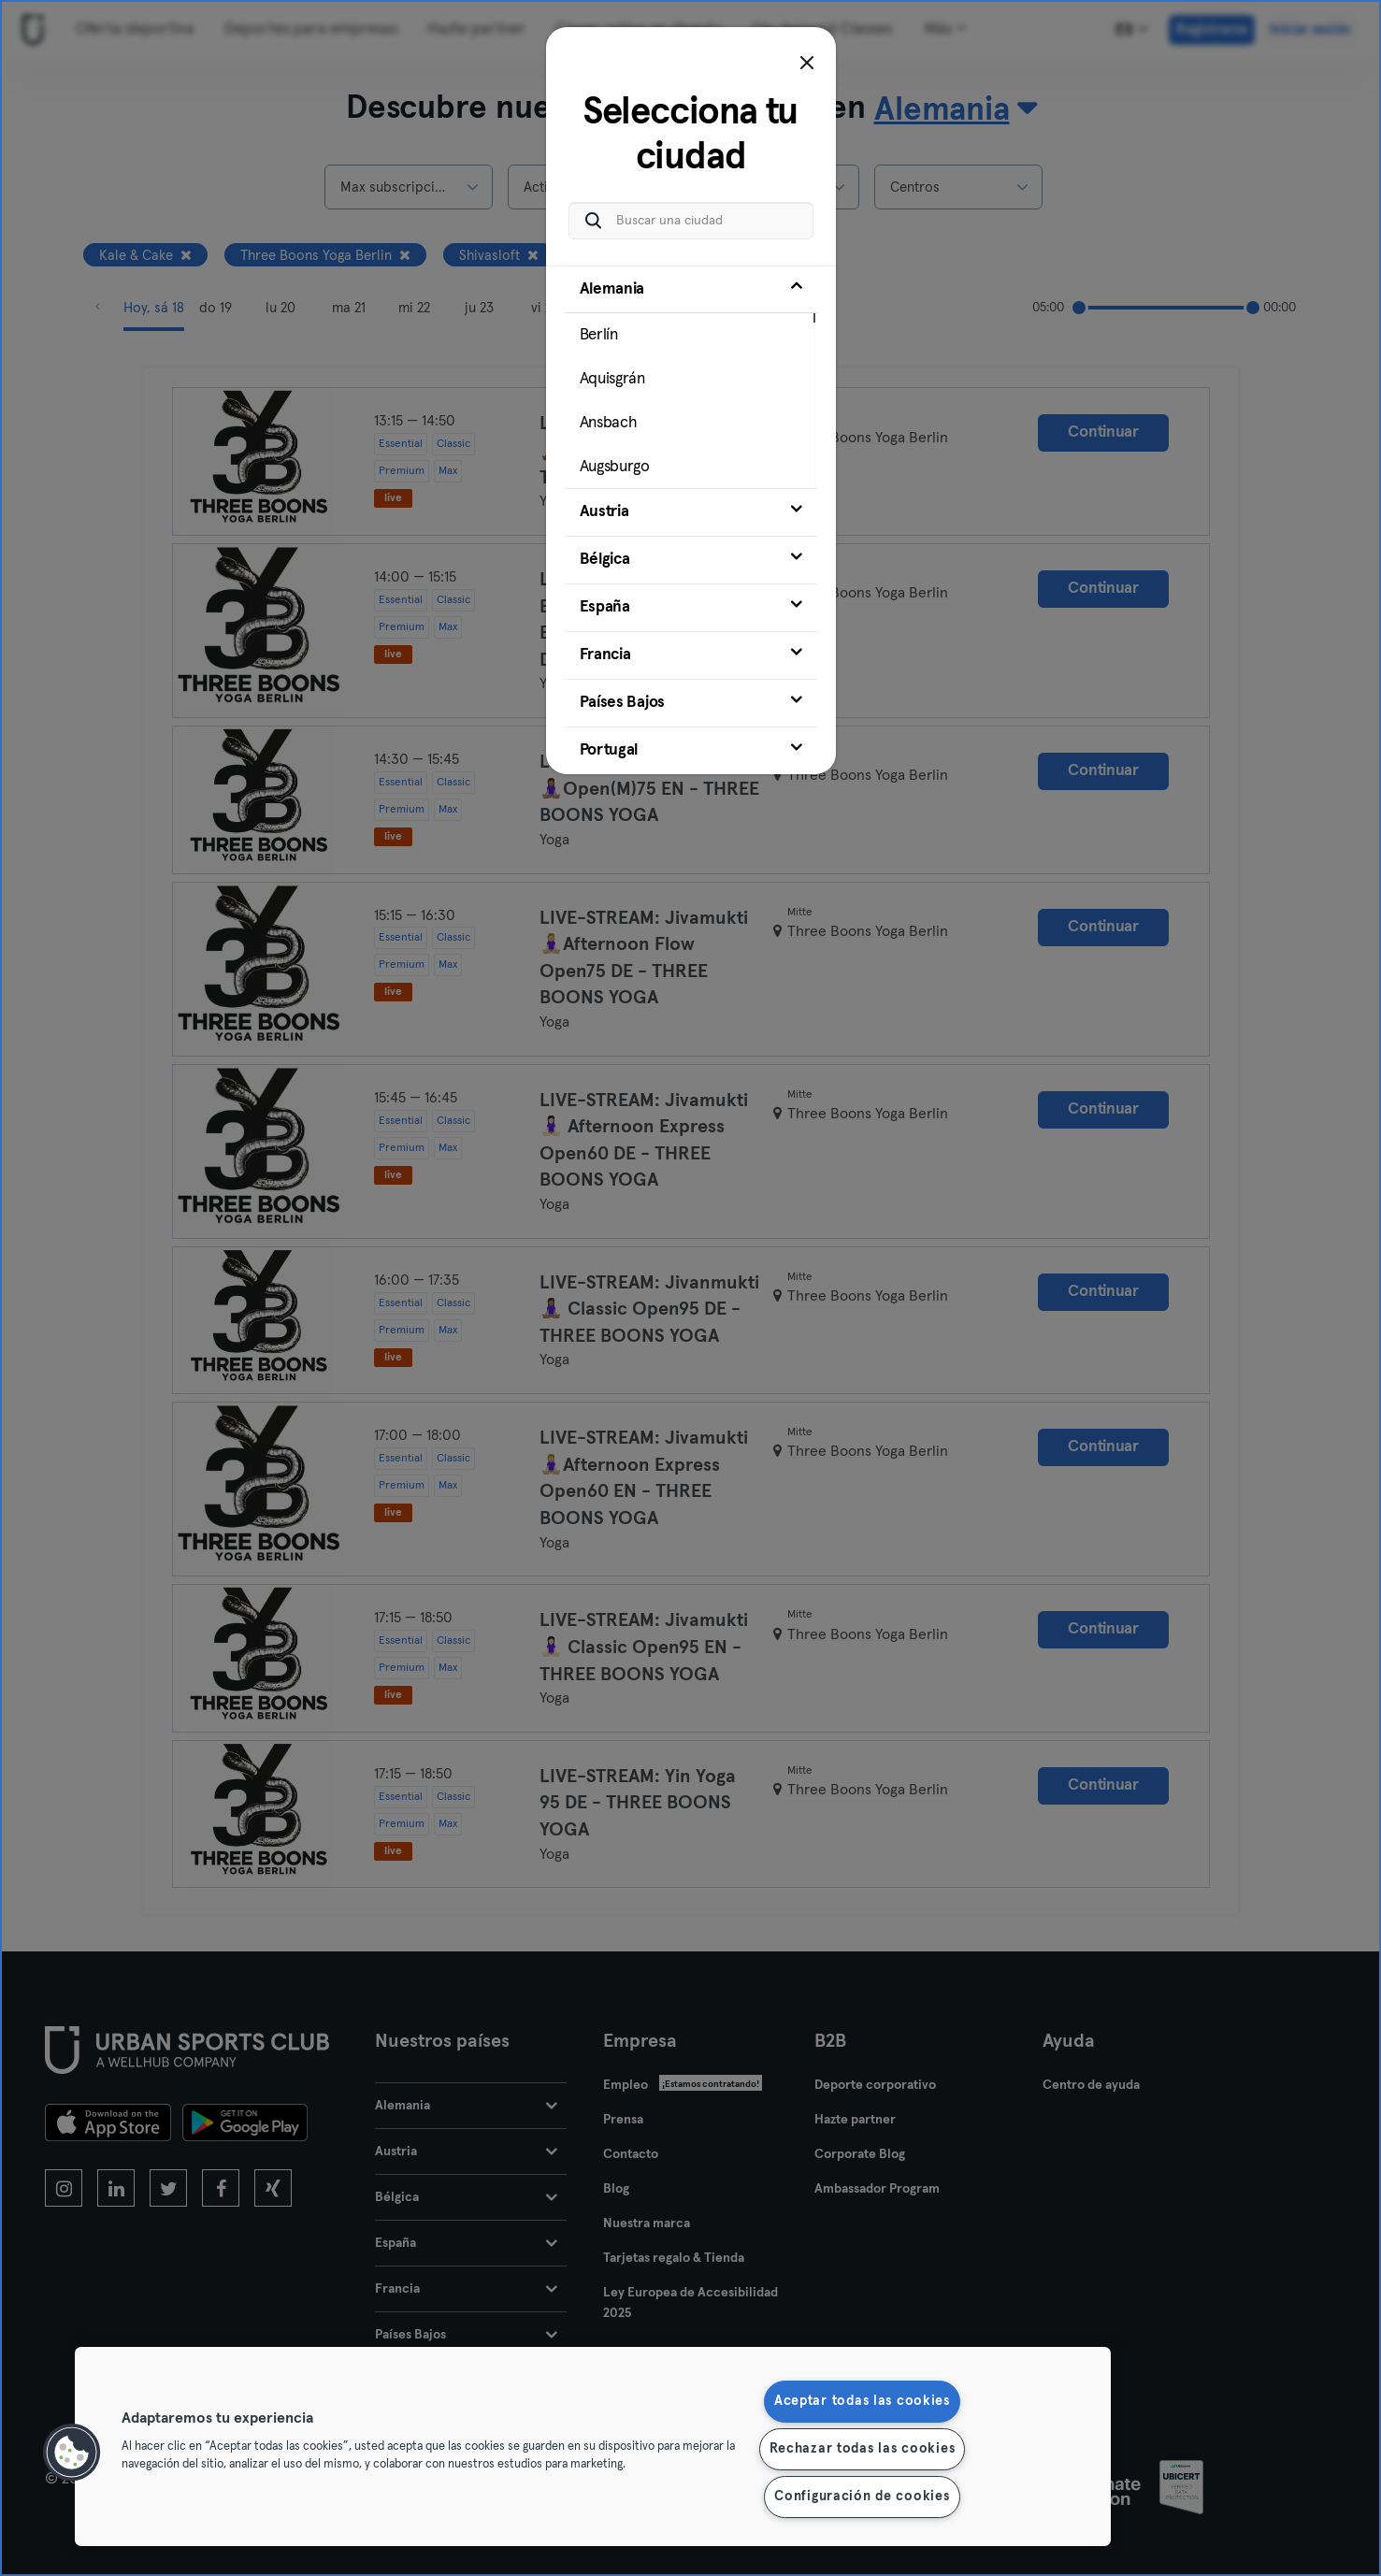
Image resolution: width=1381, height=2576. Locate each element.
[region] (593, 2446)
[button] (72, 2452)
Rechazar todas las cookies (863, 2448)
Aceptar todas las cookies (862, 2401)
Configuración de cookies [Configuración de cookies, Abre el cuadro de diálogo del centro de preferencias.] (861, 2496)
